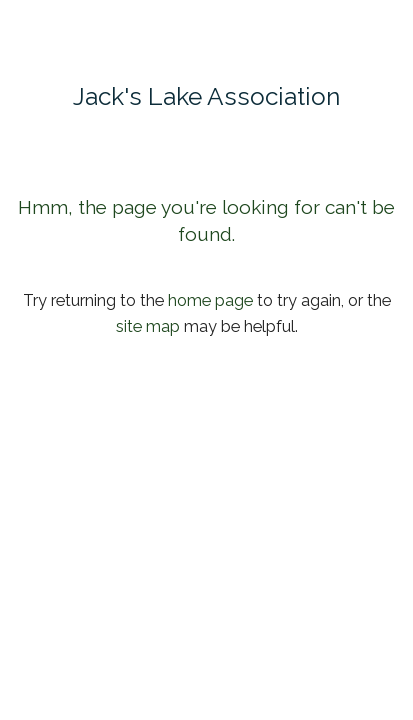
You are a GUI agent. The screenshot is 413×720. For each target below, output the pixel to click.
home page (210, 300)
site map (148, 326)
